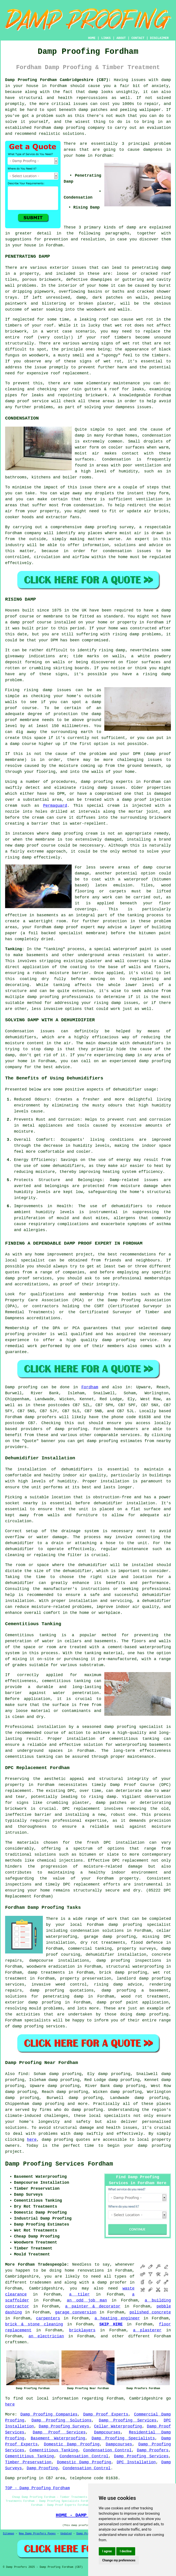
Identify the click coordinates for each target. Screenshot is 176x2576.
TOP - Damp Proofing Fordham (37, 2488)
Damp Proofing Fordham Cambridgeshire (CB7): (58, 80)
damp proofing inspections (128, 1960)
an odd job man (87, 2300)
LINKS (106, 38)
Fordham (89, 1387)
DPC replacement (81, 1884)
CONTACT (137, 38)
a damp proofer (109, 2282)
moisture (23, 1131)
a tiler (79, 2294)
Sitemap (8, 2533)
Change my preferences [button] (118, 2560)
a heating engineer (117, 2318)
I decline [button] (126, 2551)
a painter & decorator (93, 2306)
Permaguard (55, 805)
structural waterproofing (135, 1966)
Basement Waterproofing (58, 2438)
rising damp (102, 1797)
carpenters (48, 2318)
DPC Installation (136, 2462)
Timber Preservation (28, 2462)
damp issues (124, 1003)
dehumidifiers (68, 1166)
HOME (92, 38)
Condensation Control (107, 2450)
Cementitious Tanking (54, 2450)
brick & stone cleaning (34, 2324)
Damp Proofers (153, 2450)
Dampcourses (107, 2432)
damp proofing (69, 128)
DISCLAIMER (159, 38)
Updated (65, 2533)
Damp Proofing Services (127, 2420)
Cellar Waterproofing (118, 2426)
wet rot (123, 325)
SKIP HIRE (111, 2324)
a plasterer (147, 2330)
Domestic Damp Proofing (71, 2444)
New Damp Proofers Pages (37, 2533)
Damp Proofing (42, 2468)
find (23, 2074)
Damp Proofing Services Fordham (59, 2164)
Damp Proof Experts (105, 2414)
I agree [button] (107, 2551)
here (32, 2139)
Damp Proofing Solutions (62, 2420)
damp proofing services (38, 2026)
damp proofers (41, 1417)
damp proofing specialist (133, 1727)
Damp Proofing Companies (48, 2414)
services (130, 1435)
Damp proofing (21, 1387)
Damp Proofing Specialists (123, 2438)
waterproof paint (132, 949)
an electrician (46, 2336)
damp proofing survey (109, 527)
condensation (156, 435)
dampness (152, 149)
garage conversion (76, 2312)
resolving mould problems (34, 2008)
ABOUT (121, 38)
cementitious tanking (66, 1681)
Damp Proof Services (59, 2432)
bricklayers (82, 2330)
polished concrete (150, 2312)
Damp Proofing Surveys (64, 2426)
